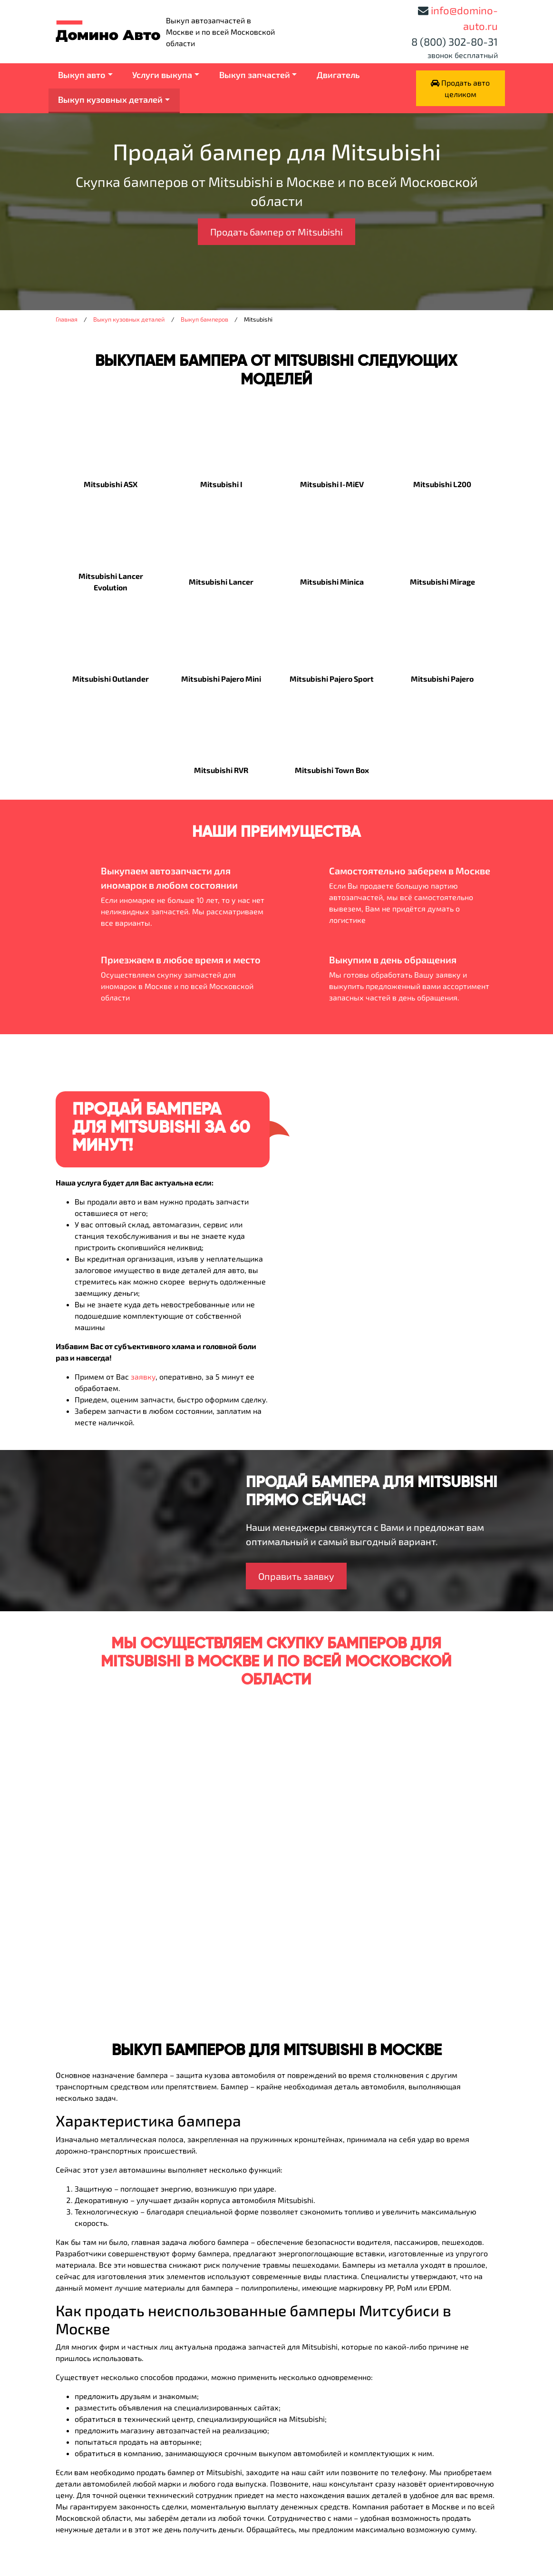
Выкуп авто (82, 74)
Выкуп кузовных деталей (110, 99)
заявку (143, 1376)
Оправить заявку (296, 1576)
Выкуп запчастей (254, 74)
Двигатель (338, 74)
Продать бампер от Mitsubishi (276, 231)
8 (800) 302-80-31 (454, 41)
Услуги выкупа (162, 74)
